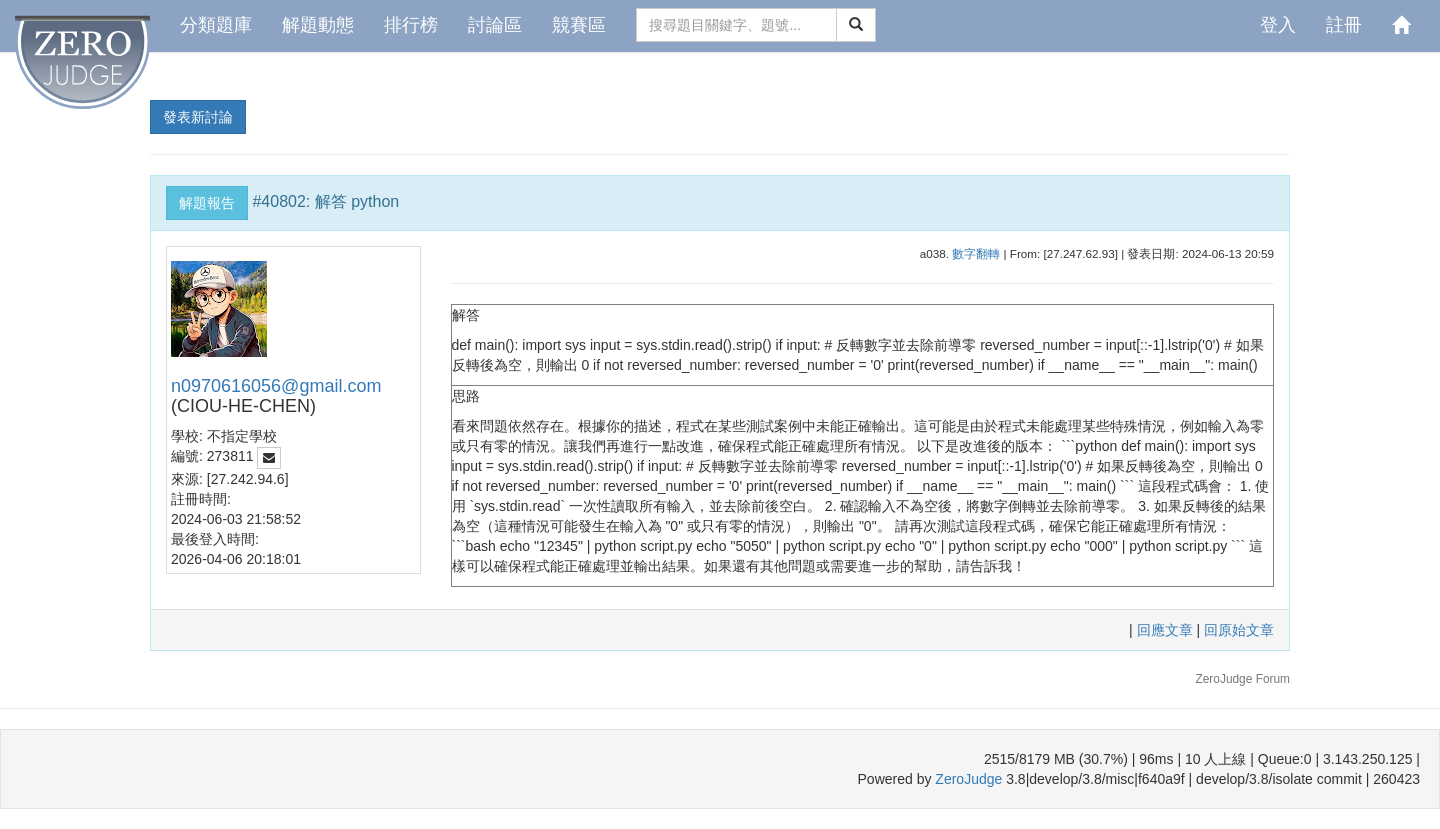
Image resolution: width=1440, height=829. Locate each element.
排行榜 (411, 25)
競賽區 (579, 25)
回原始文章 (1239, 630)
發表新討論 (198, 117)
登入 (1278, 25)
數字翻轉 (976, 253)
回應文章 (1167, 630)
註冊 (1344, 25)
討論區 (495, 25)
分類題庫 (216, 25)
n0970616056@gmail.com (276, 386)
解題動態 (318, 25)
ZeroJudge (968, 779)
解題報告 (207, 203)
